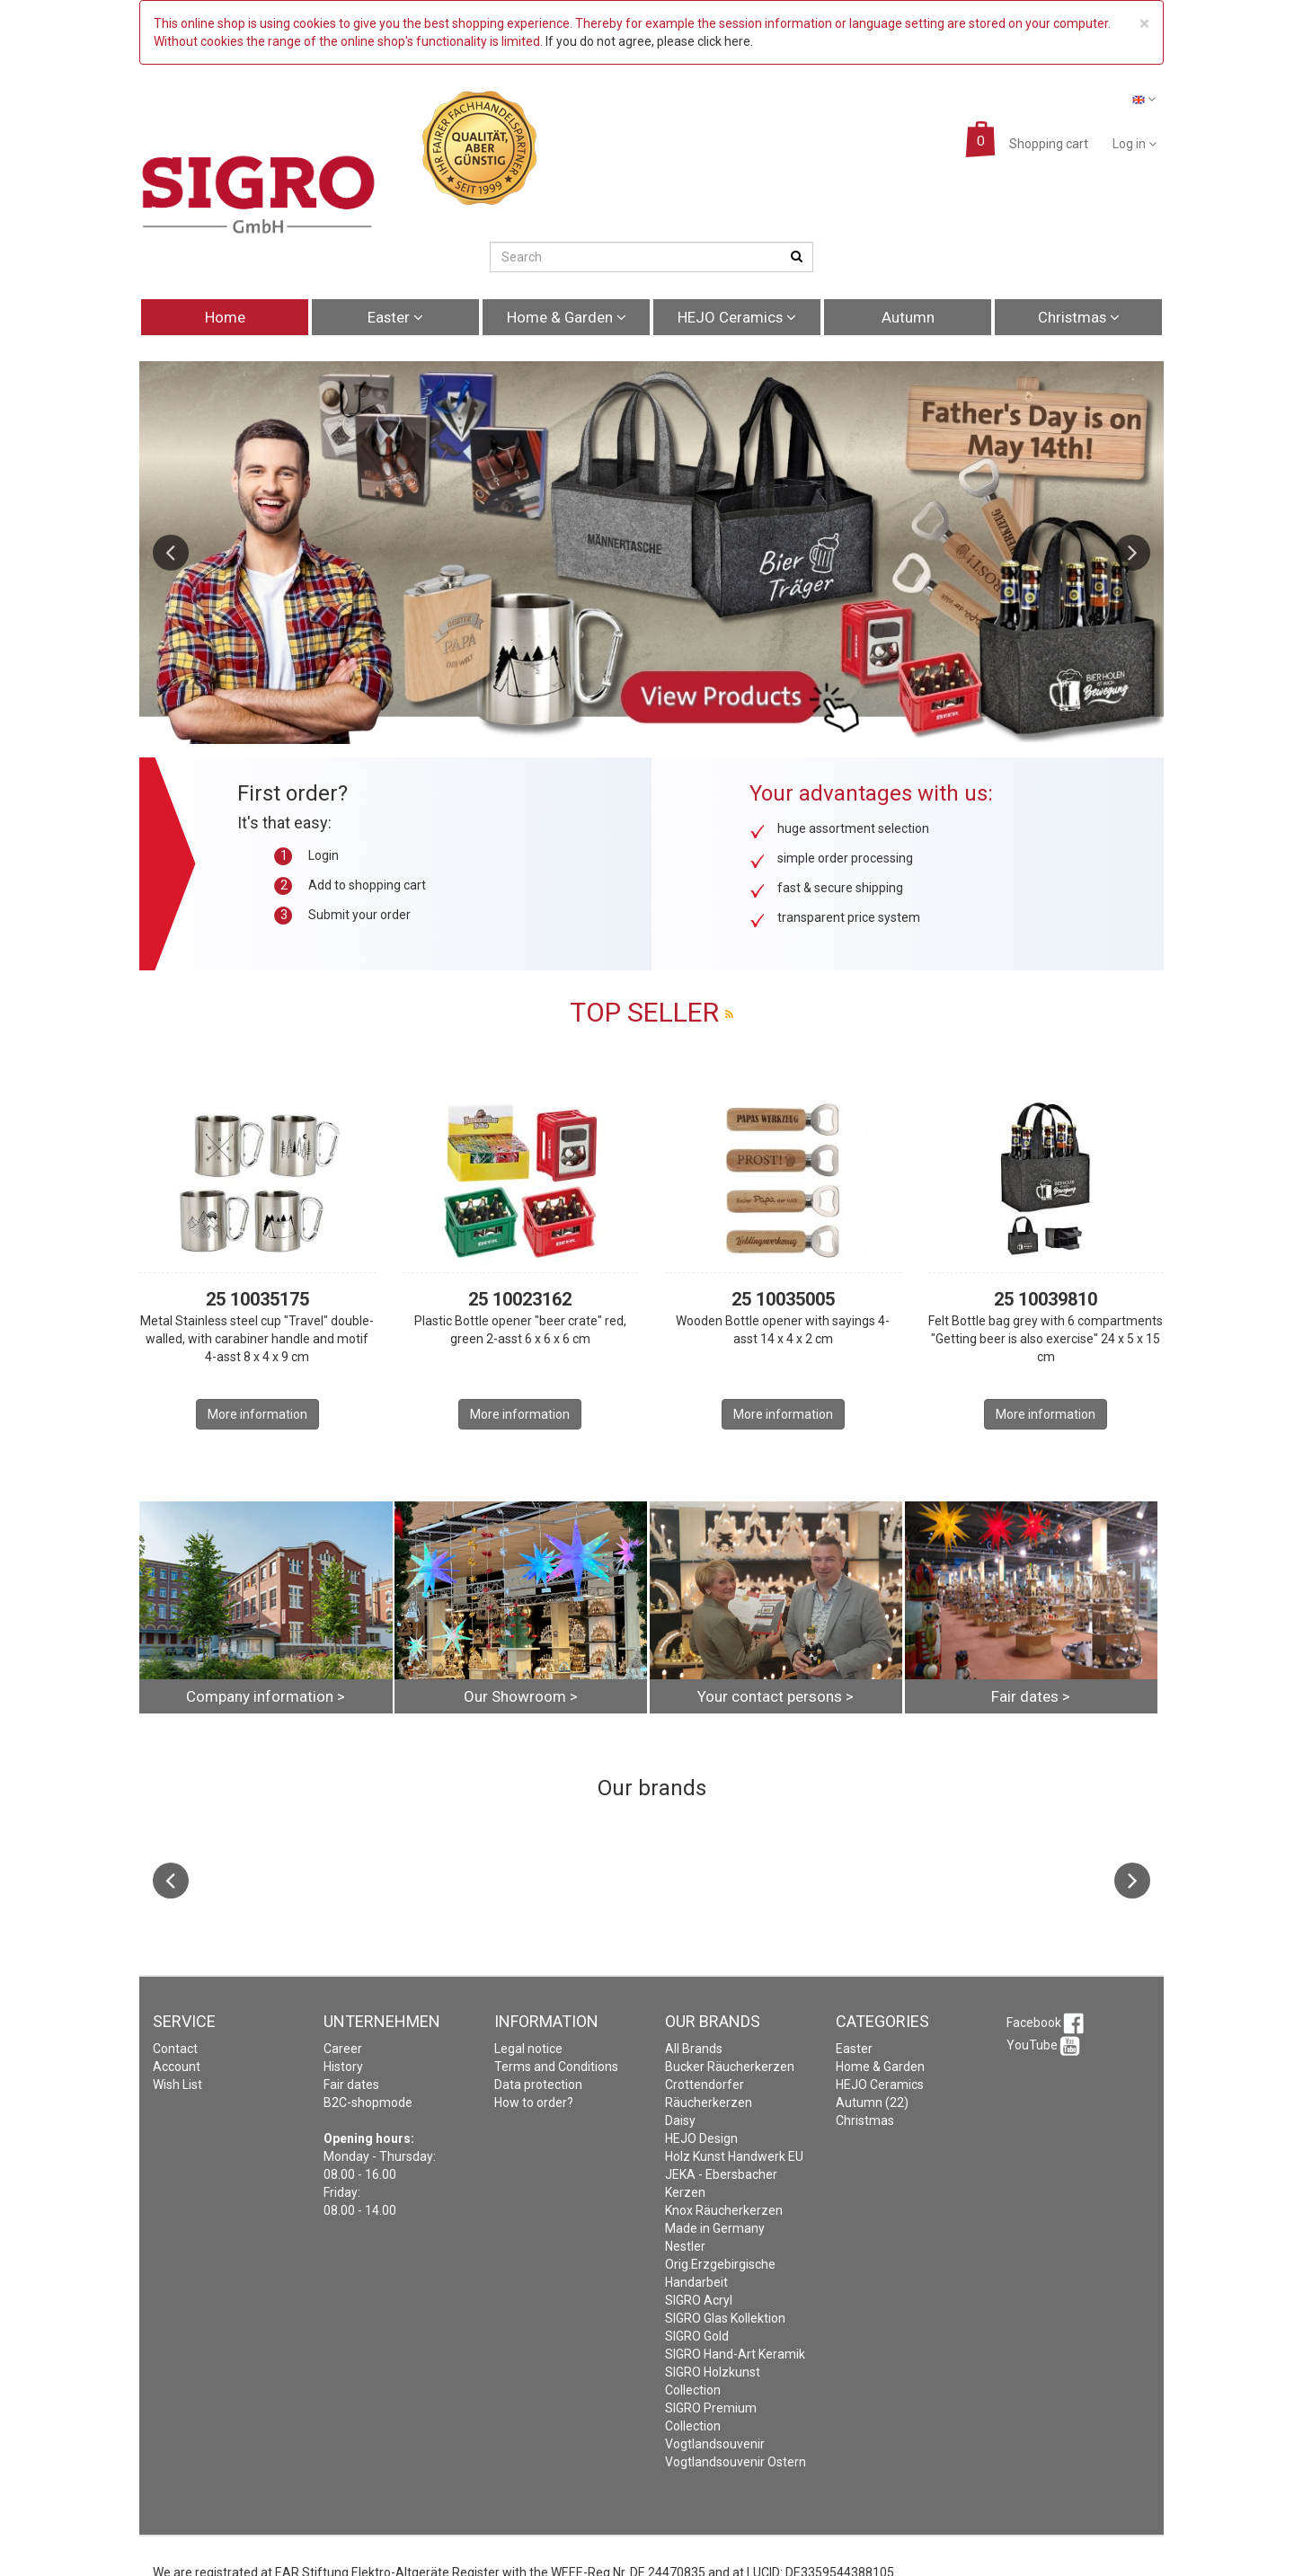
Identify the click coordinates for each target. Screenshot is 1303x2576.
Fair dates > (1030, 1696)
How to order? (533, 2102)
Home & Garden (566, 317)
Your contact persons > (775, 1696)
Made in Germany (715, 2228)
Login (323, 855)
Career (343, 2048)
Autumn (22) (872, 2102)
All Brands (693, 2048)
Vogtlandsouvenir (715, 2444)
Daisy (680, 2120)
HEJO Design (701, 2138)
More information (257, 1414)
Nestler (685, 2246)
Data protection (538, 2084)
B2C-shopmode (368, 2102)
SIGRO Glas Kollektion (725, 2318)
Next (1132, 553)
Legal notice (528, 2048)
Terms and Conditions (556, 2066)
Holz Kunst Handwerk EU (734, 2156)
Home (225, 317)
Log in (1134, 144)
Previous (171, 553)
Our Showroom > (521, 1696)
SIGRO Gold (697, 2336)
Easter (395, 317)
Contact (175, 2048)
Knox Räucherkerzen (724, 2210)
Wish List (177, 2084)
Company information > (265, 1696)
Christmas (1079, 317)
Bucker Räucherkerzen (729, 2066)
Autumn (908, 317)
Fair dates (351, 2084)
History (343, 2066)
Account (176, 2066)
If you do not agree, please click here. (649, 41)
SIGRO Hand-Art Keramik (735, 2354)
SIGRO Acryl (698, 2300)
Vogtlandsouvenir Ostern (735, 2462)
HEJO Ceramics (737, 317)
